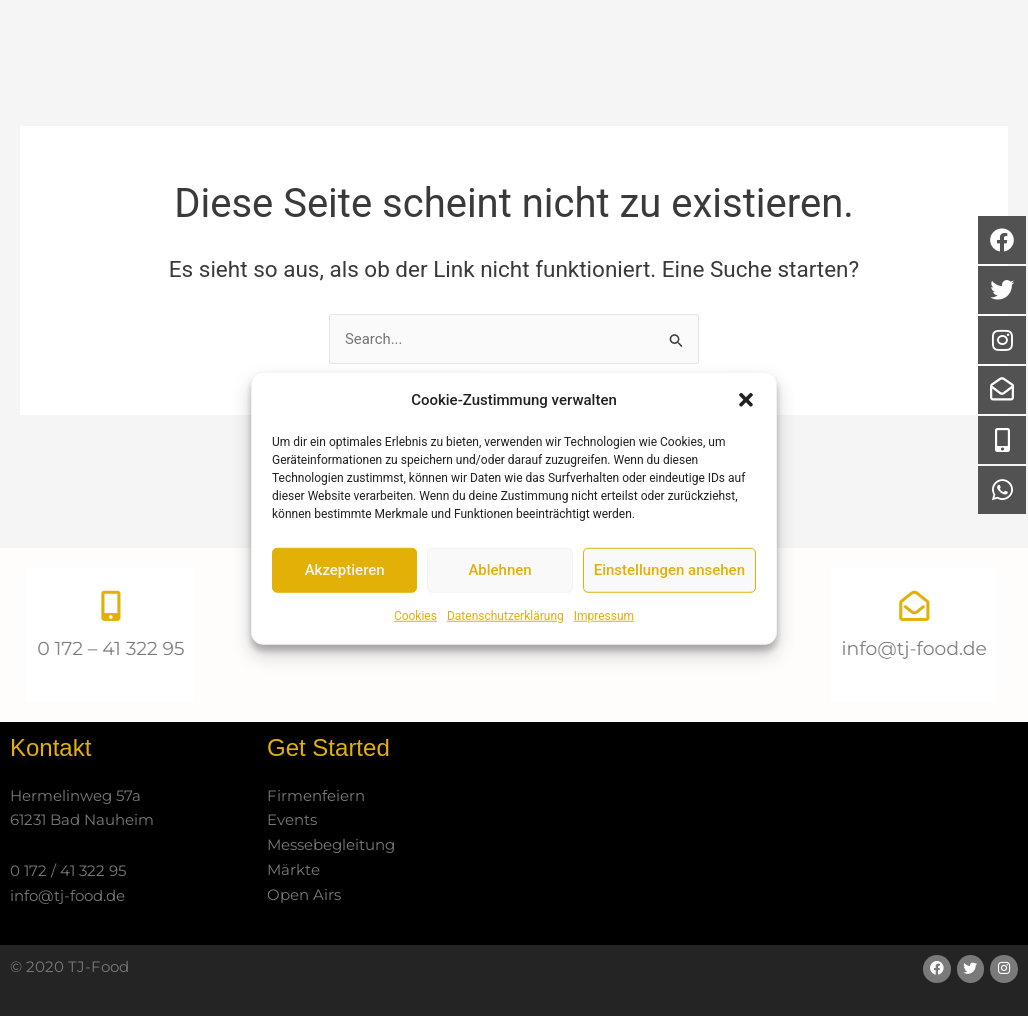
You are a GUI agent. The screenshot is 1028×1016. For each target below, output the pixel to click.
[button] (746, 400)
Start (363, 69)
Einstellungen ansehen (669, 570)
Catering (576, 70)
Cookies (415, 616)
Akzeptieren (345, 570)
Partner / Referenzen (741, 69)
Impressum (604, 616)
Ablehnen (499, 570)
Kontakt (903, 70)
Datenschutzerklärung (505, 616)
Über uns (455, 69)
